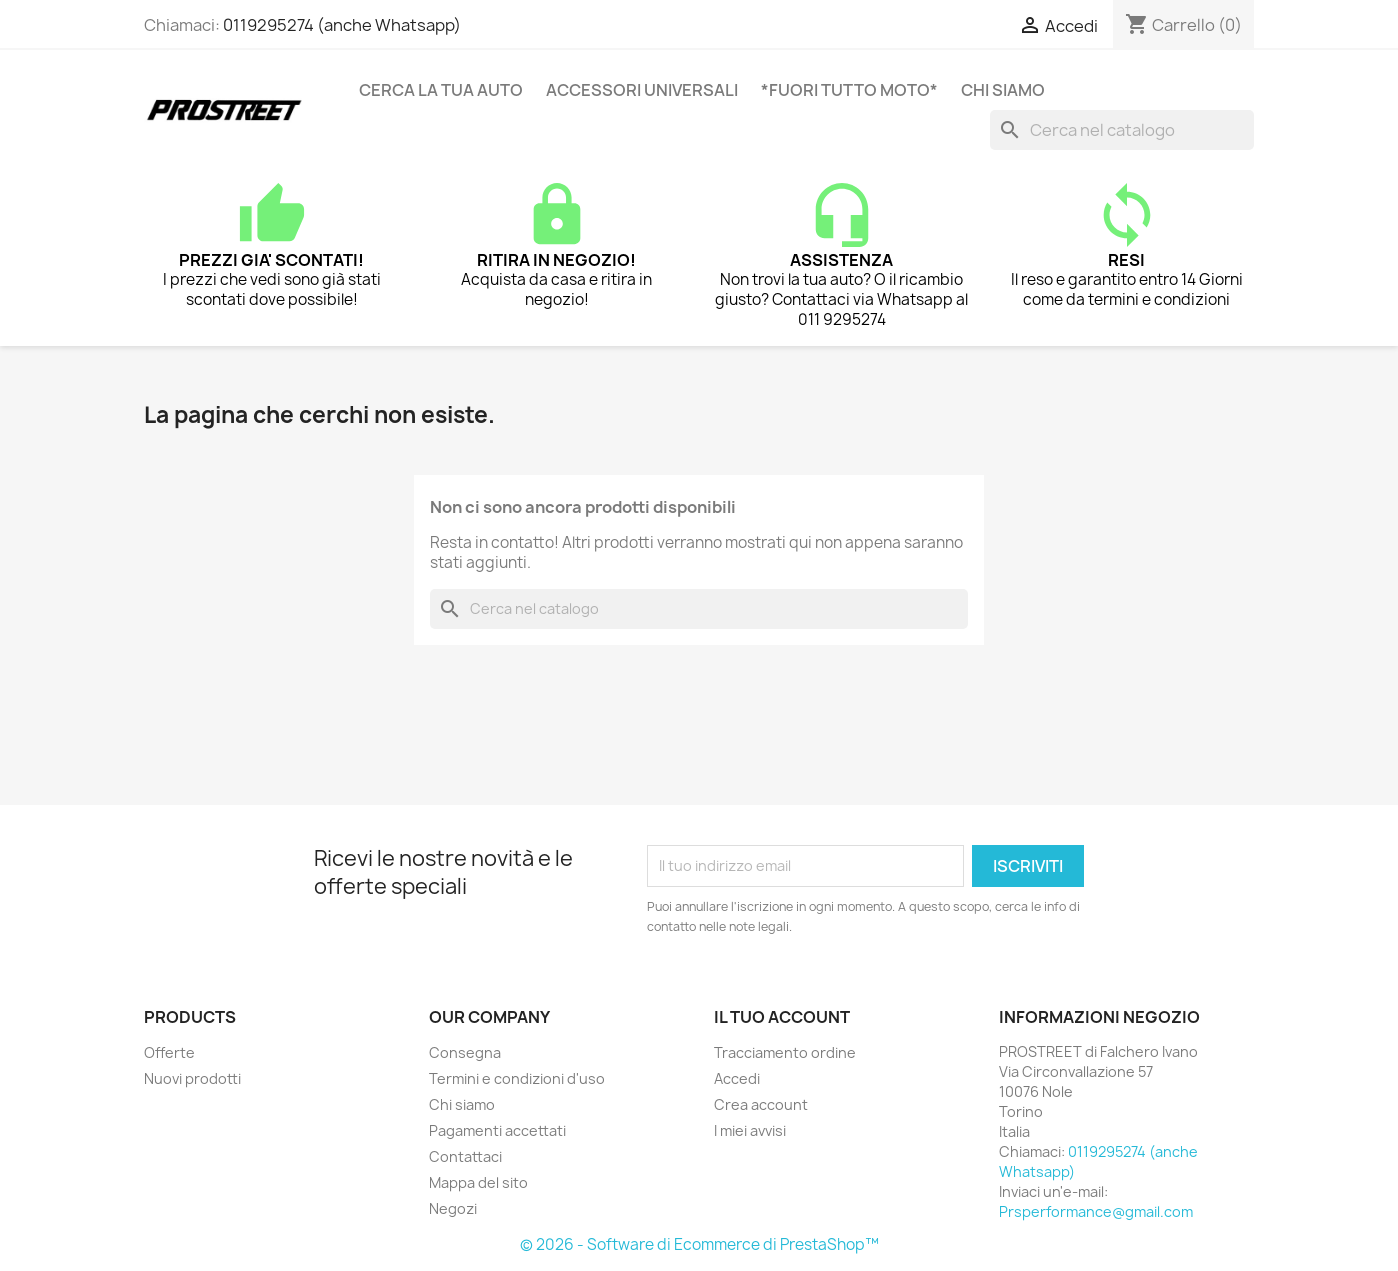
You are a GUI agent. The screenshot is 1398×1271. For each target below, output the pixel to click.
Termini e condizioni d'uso (517, 1078)
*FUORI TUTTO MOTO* (849, 90)
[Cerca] (1122, 130)
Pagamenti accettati (497, 1130)
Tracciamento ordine (785, 1052)
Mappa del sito (478, 1182)
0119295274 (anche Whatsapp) (342, 25)
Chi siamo (1003, 90)
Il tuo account (782, 1017)
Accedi (737, 1078)
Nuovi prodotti (192, 1078)
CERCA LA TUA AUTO (441, 90)
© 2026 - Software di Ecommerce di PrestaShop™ (699, 1244)
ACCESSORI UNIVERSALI (642, 90)
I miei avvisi (750, 1130)
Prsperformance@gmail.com (1096, 1211)
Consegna (465, 1052)
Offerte (169, 1052)
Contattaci (465, 1156)
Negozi (453, 1208)
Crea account (761, 1104)
